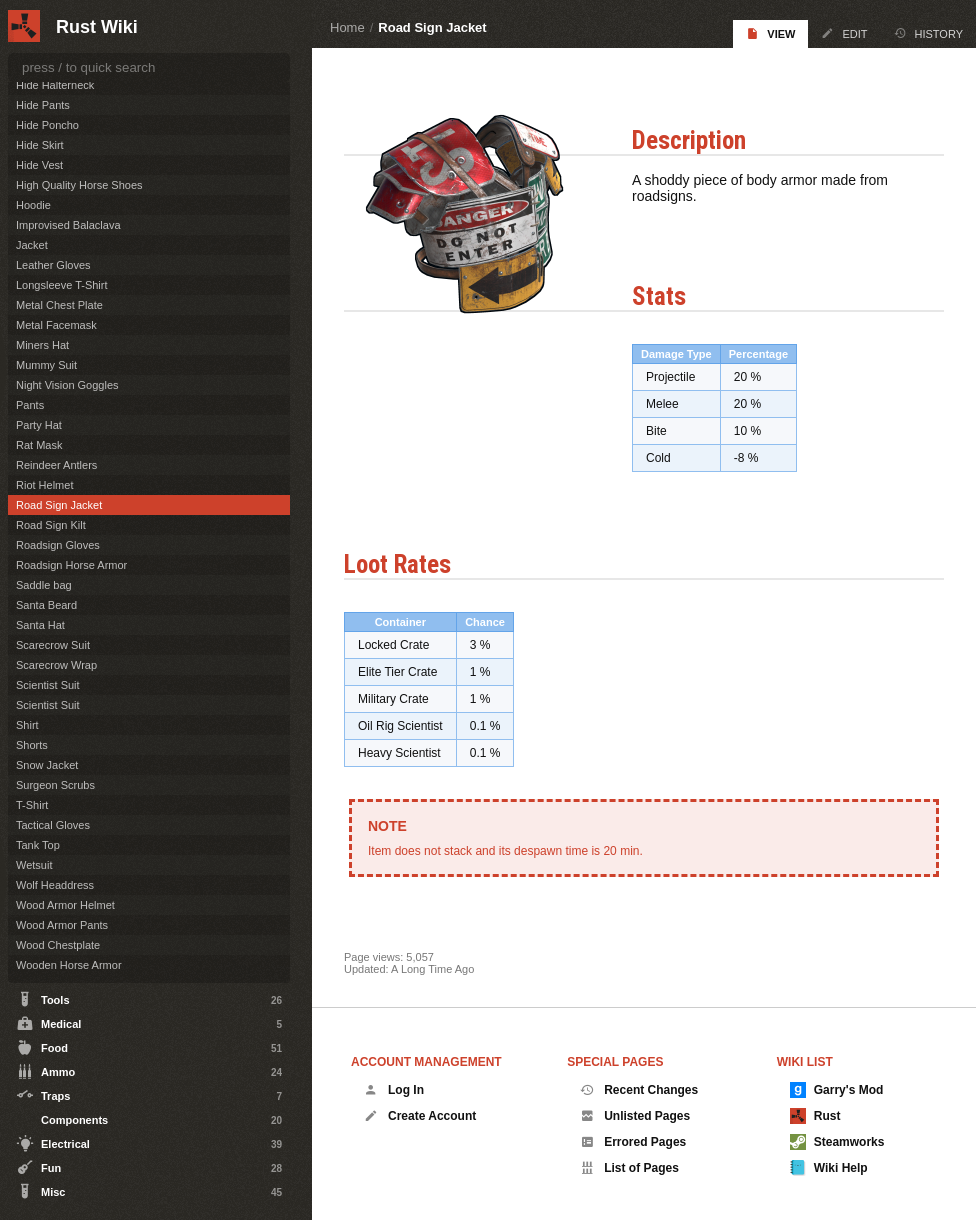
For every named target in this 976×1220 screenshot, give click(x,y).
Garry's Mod (837, 1090)
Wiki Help (829, 1168)
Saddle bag (44, 585)
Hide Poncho (47, 125)
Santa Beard (46, 605)
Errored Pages (633, 1142)
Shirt (27, 725)
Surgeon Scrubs (55, 785)
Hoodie (33, 205)
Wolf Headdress (55, 885)
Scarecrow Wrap (56, 665)
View (770, 33)
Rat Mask (39, 445)
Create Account (420, 1116)
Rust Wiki (97, 27)
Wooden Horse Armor (69, 965)
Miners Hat (42, 345)
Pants (30, 405)
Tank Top (38, 845)
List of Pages (629, 1168)
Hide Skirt (40, 145)
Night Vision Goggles (67, 385)
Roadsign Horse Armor (71, 565)
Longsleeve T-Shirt (62, 285)
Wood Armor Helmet (65, 905)
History (929, 33)
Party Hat (39, 425)
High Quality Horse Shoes (79, 185)
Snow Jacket (47, 765)
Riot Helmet (44, 485)
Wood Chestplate (58, 945)
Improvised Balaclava (68, 225)
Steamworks (837, 1142)
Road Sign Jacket (432, 27)
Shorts (32, 745)
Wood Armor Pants (62, 925)
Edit (844, 33)
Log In (394, 1090)
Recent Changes (639, 1090)
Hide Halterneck (55, 85)
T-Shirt (32, 805)
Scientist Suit (48, 685)
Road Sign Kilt (51, 525)
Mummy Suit (46, 365)
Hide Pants (43, 105)
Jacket (32, 245)
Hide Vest (39, 165)
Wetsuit (34, 865)
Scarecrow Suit (53, 645)
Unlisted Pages (635, 1116)
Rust (815, 1116)
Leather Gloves (53, 265)
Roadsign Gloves (58, 545)
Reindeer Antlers (56, 465)
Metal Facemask (56, 325)
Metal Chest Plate (59, 305)
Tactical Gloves (53, 825)
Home (347, 27)
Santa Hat (40, 625)
